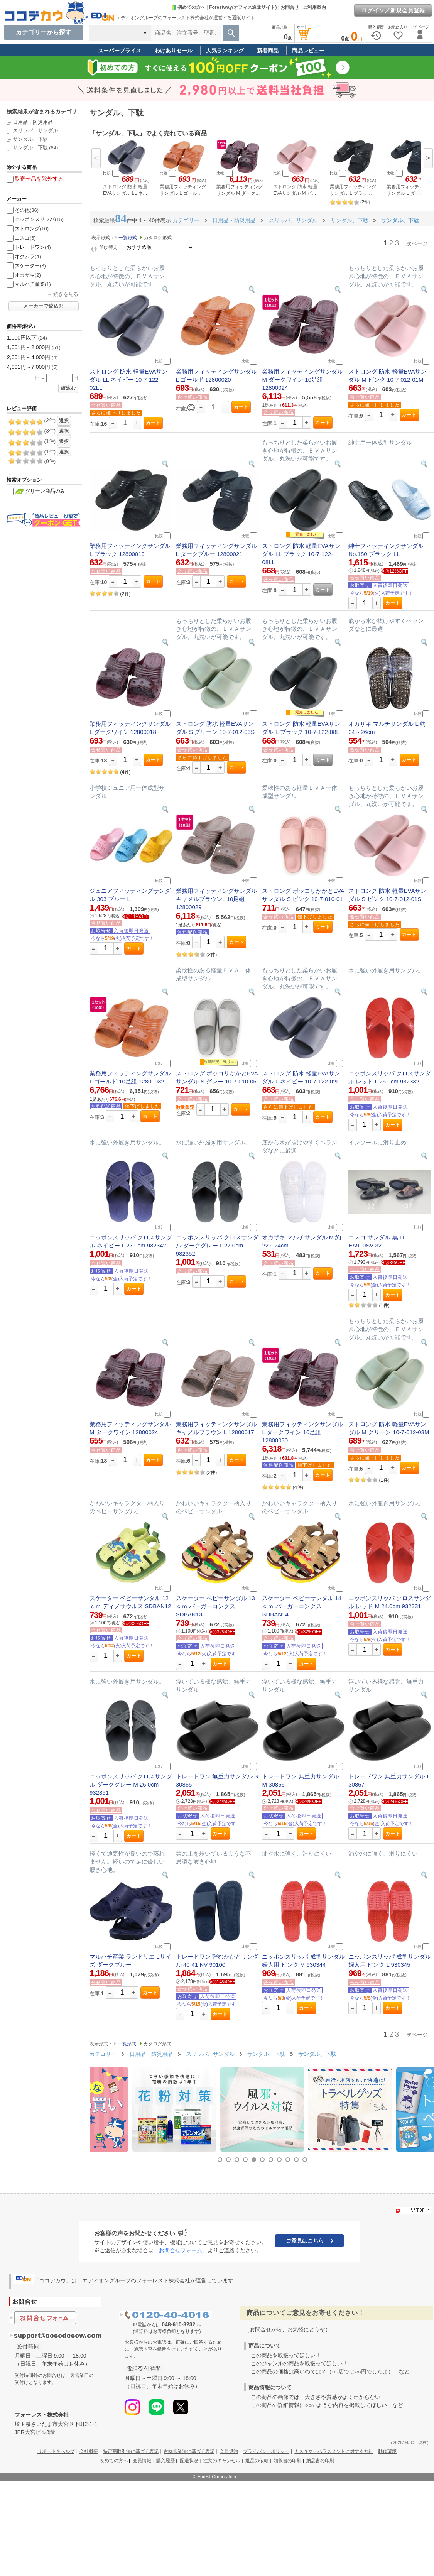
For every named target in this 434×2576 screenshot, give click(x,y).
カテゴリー (185, 220)
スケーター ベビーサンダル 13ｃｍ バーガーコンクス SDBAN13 (215, 1606)
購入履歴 (165, 2460)
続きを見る (65, 294)
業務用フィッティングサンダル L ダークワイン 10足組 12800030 (302, 1432)
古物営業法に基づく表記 (189, 2451)
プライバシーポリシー (266, 2451)
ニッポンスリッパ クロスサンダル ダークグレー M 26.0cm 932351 (131, 1784)
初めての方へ (188, 7)
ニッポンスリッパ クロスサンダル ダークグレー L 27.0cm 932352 (217, 1245)
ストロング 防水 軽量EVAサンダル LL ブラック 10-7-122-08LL (301, 554)
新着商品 (268, 50)
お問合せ (289, 7)
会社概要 (88, 2451)
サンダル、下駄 (30, 139)
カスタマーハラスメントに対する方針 (333, 2451)
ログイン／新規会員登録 (393, 10)
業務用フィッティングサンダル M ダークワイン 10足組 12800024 (302, 379)
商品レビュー (308, 50)
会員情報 (142, 2460)
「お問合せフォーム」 (181, 2250)
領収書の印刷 (287, 2460)
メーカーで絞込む (44, 306)
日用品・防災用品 (33, 122)
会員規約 (229, 2451)
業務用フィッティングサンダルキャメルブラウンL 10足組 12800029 (216, 898)
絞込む (68, 388)
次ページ (417, 243)
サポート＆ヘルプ (55, 2451)
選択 (64, 420)
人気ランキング (225, 50)
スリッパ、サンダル (35, 131)
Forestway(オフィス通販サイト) (243, 7)
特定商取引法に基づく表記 (131, 2451)
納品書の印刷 (320, 2460)
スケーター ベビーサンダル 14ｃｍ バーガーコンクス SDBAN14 (301, 1606)
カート (153, 423)
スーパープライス (119, 50)
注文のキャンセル (221, 2460)
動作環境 (387, 2451)
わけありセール (174, 50)
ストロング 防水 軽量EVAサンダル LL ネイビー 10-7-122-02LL (128, 379)
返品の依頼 (257, 2460)
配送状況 (189, 2460)
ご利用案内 (314, 7)
